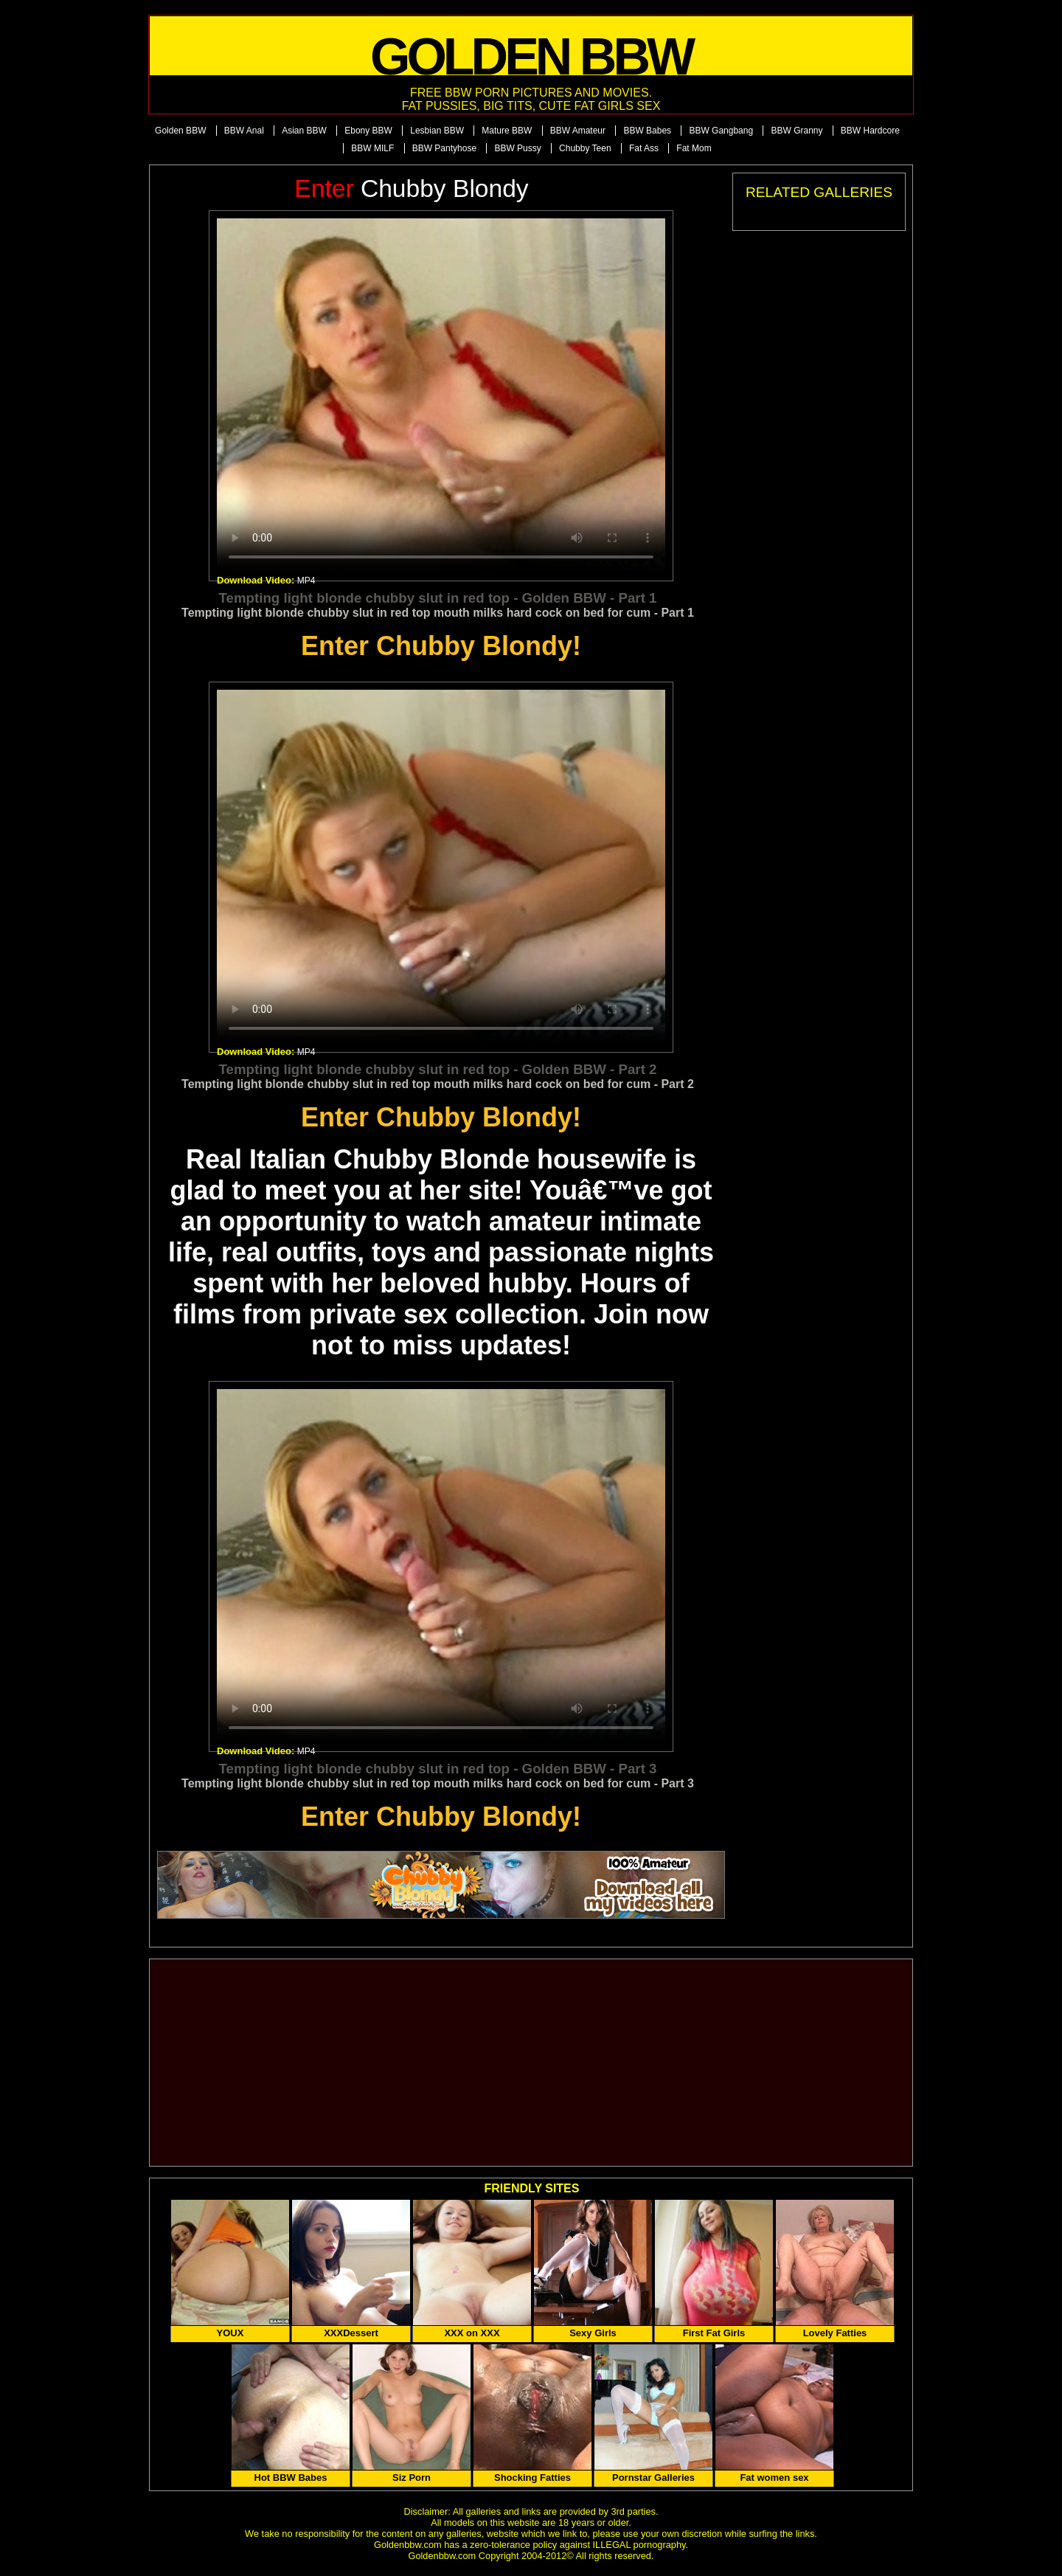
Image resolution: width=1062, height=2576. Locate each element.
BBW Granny (796, 130)
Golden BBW (180, 130)
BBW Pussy (517, 148)
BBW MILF (372, 148)
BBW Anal (244, 130)
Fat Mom (693, 148)
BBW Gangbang (721, 130)
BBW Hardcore (870, 130)
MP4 (306, 580)
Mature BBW (507, 130)
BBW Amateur (577, 130)
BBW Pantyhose (444, 148)
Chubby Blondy (411, 188)
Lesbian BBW (437, 130)
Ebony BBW (368, 130)
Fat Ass (644, 148)
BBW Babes (647, 130)
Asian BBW (304, 130)
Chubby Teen (585, 148)
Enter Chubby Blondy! (441, 646)
